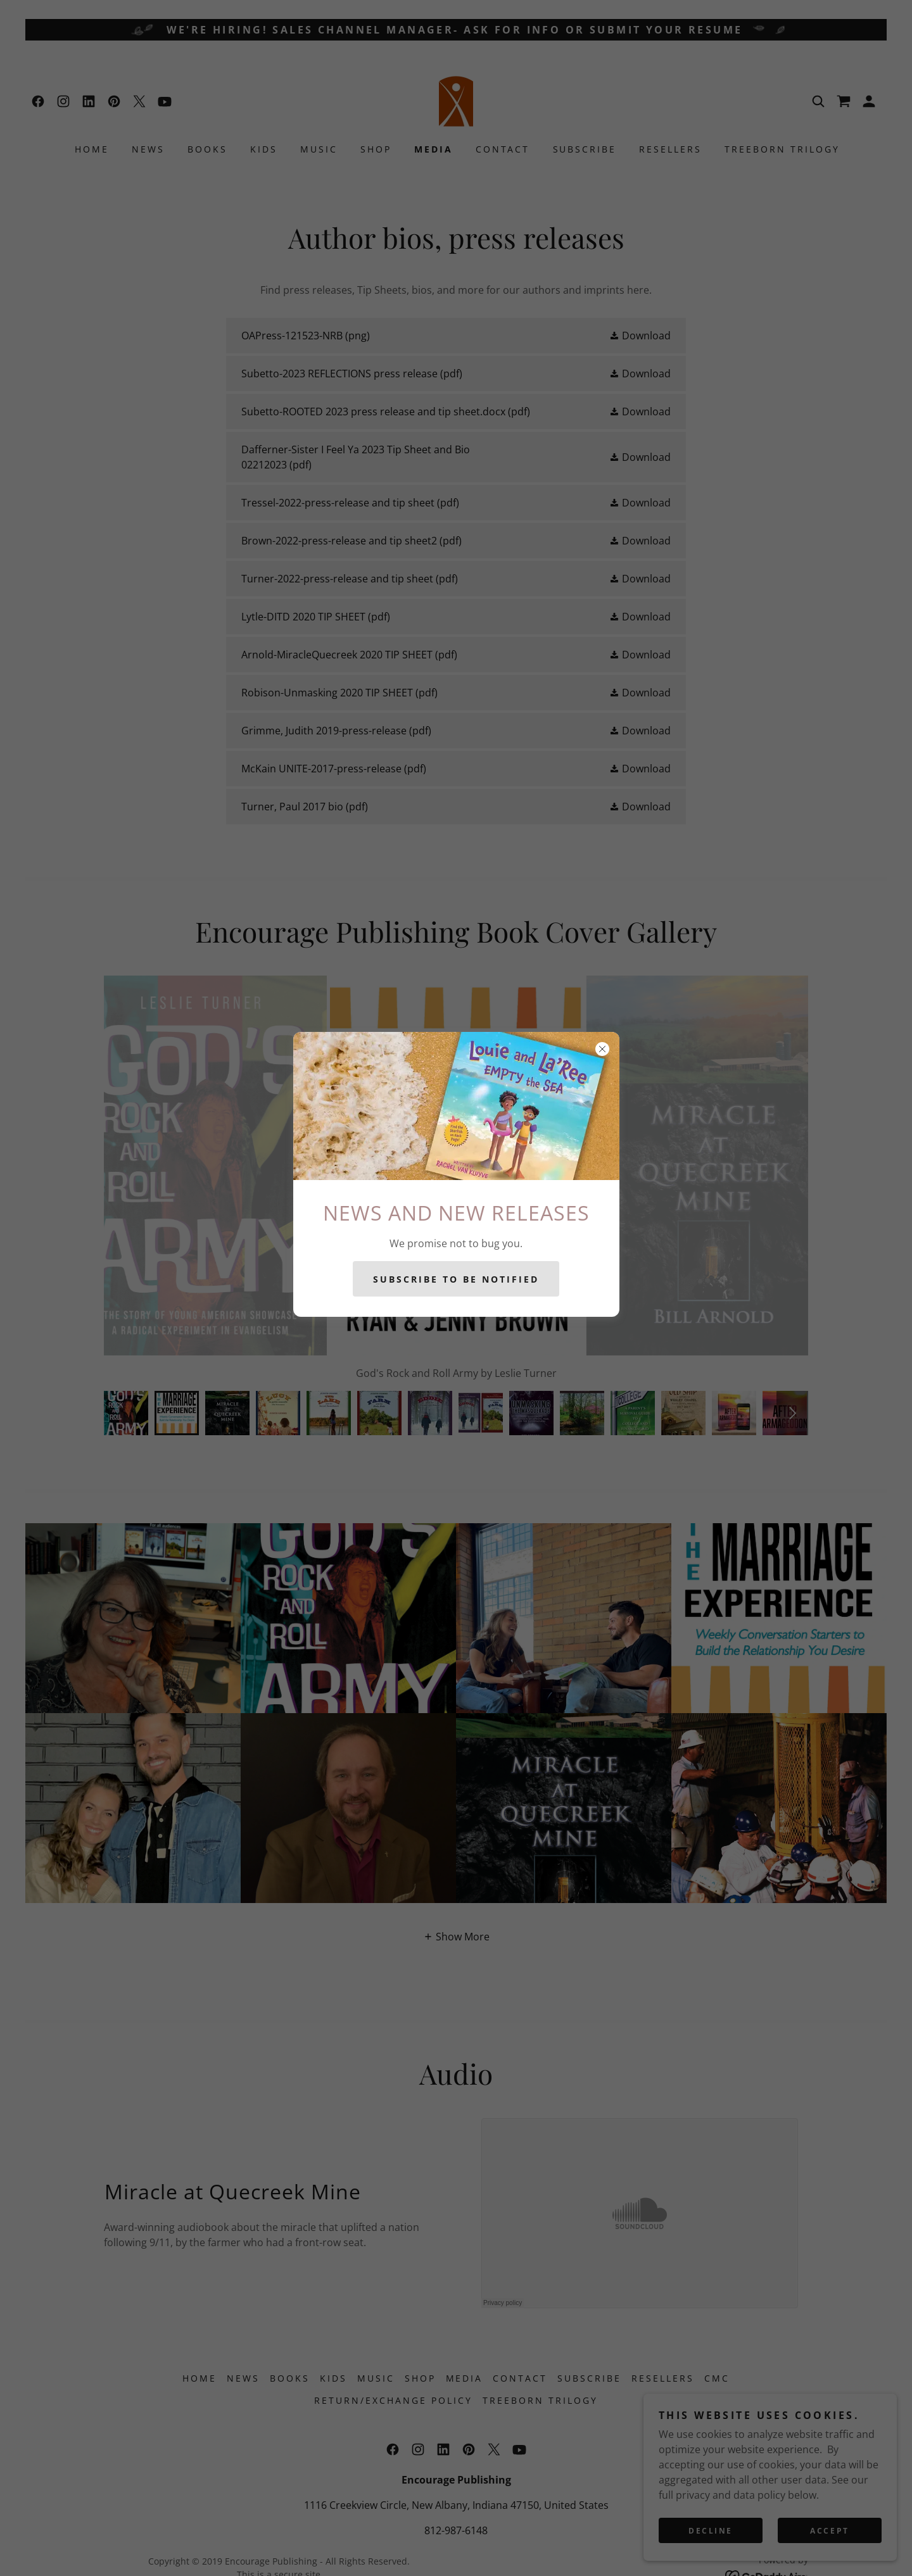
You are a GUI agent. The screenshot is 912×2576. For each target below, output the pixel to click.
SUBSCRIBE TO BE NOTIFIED (456, 1279)
